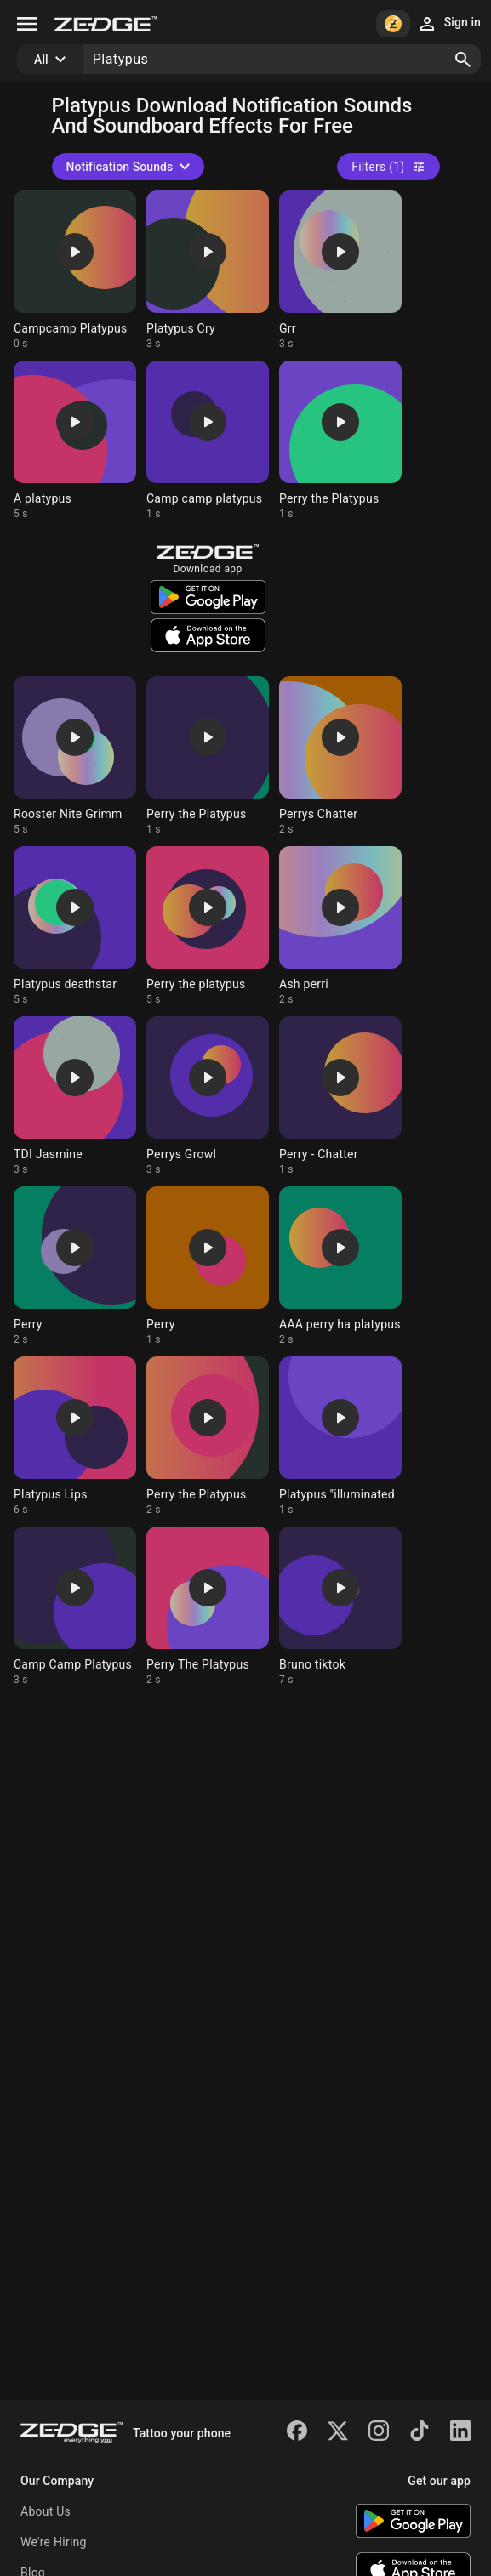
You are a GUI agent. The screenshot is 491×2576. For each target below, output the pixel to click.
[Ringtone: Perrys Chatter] (340, 756)
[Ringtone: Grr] (340, 270)
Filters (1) (388, 166)
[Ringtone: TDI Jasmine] (75, 1096)
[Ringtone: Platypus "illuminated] (340, 1436)
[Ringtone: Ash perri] (340, 926)
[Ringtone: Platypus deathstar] (75, 926)
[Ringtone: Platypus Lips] (75, 1436)
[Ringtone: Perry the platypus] (207, 926)
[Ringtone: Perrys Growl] (207, 1096)
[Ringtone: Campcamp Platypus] (75, 270)
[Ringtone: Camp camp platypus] (207, 440)
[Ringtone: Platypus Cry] (207, 270)
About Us (45, 2511)
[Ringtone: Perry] (75, 1266)
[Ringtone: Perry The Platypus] (207, 1606)
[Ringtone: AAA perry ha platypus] (340, 1266)
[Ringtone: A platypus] (75, 440)
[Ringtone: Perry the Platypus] (340, 440)
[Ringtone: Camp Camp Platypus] (75, 1606)
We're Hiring (53, 2542)
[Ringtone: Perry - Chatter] (340, 1096)
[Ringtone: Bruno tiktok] (340, 1606)
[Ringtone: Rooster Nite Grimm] (75, 756)
